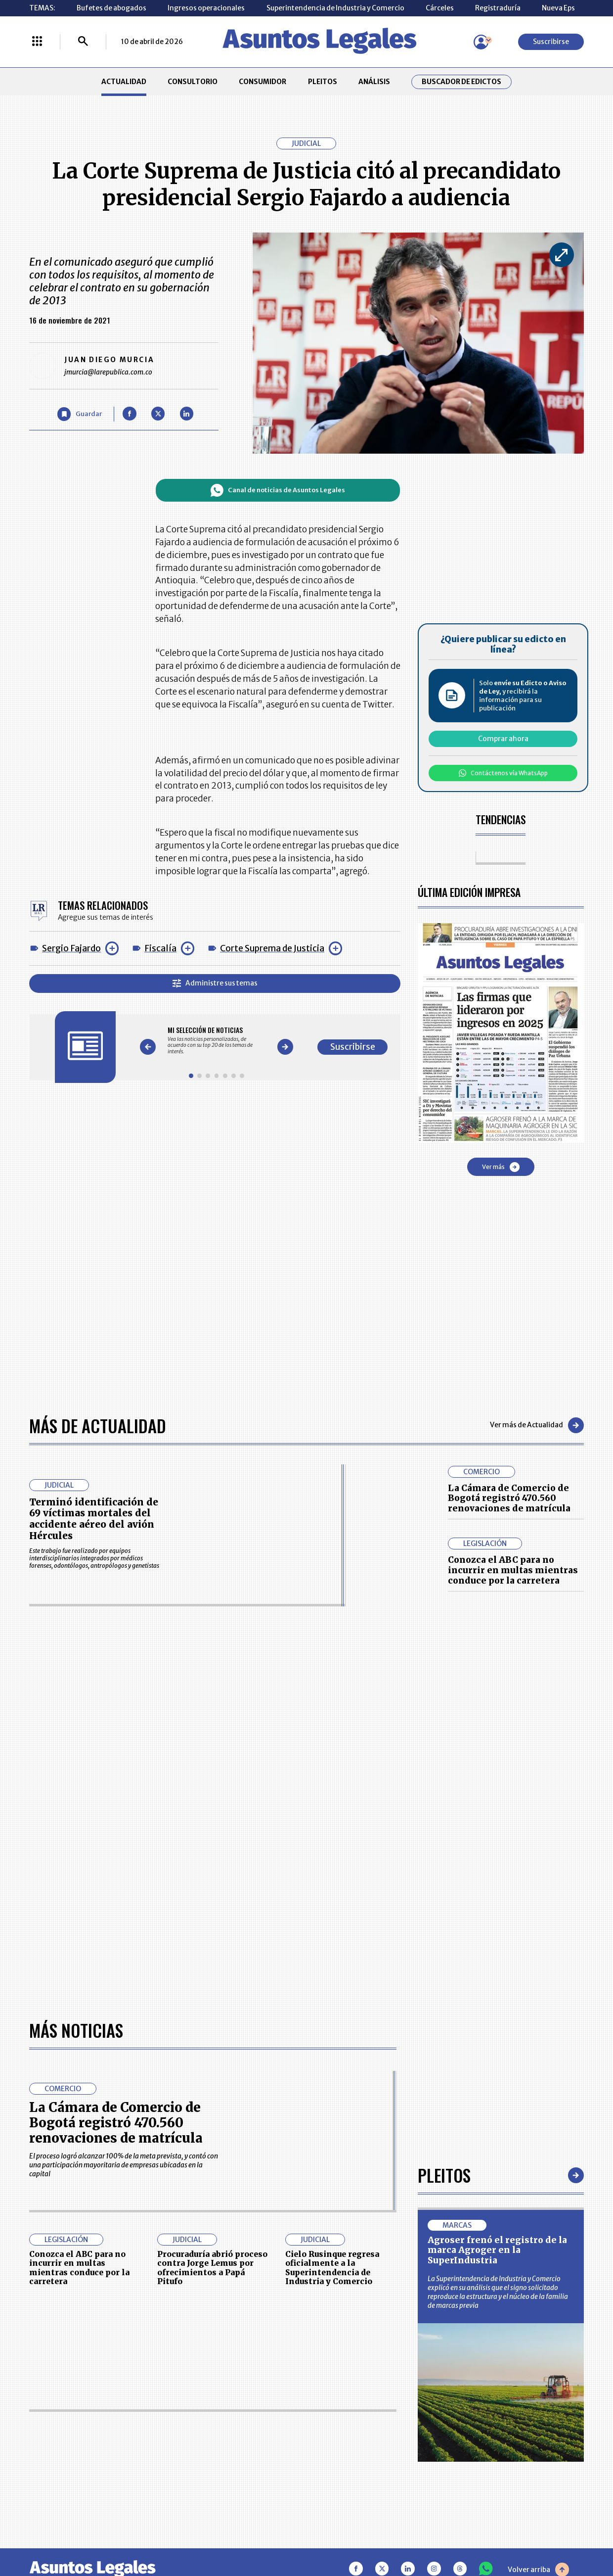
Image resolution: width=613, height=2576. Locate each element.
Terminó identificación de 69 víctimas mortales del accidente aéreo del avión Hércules (93, 1519)
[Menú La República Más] (37, 42)
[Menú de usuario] (481, 42)
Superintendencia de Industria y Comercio (335, 7)
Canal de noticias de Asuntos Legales (278, 490)
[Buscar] (83, 42)
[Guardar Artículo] (79, 414)
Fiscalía (160, 948)
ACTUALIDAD (123, 81)
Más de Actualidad (97, 1425)
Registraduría (498, 7)
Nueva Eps (558, 7)
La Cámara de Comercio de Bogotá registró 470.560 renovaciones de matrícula (509, 1498)
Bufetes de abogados (111, 7)
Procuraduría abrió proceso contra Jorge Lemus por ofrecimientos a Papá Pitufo (212, 2268)
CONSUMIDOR (262, 81)
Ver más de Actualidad (537, 1425)
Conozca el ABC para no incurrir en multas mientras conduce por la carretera (513, 1570)
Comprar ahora (503, 738)
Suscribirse (551, 41)
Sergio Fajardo (71, 948)
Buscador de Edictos (461, 82)
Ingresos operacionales (206, 7)
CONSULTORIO (193, 81)
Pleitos (444, 2175)
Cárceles (440, 7)
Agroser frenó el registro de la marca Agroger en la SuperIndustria (497, 2250)
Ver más (501, 1167)
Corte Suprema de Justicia (272, 948)
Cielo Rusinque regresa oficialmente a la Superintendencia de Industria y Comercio (332, 2268)
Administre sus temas (215, 983)
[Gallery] (217, 1040)
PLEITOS (322, 81)
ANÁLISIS (374, 81)
